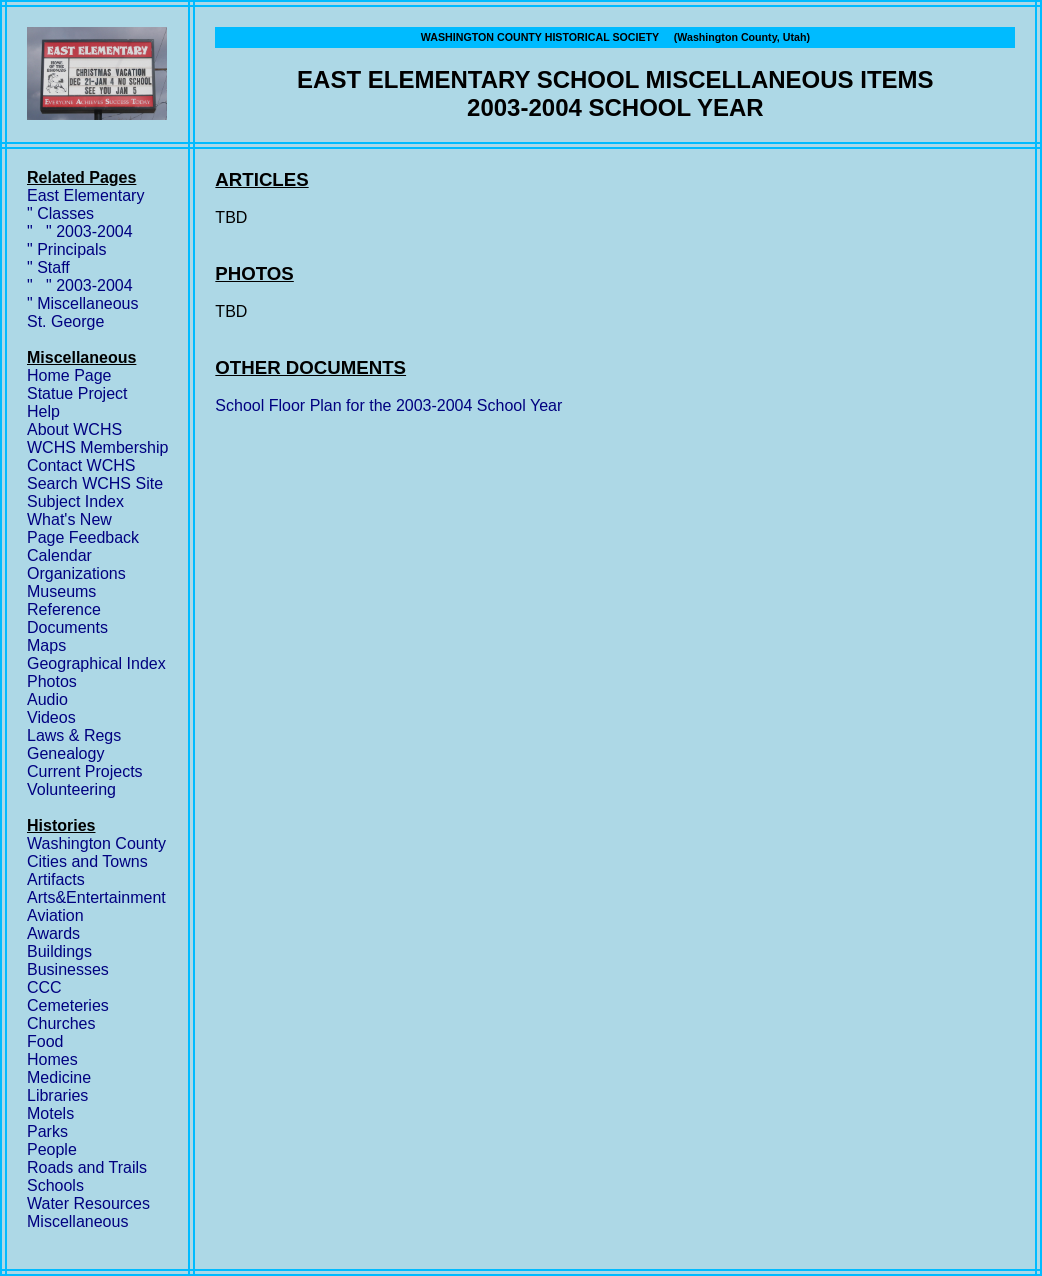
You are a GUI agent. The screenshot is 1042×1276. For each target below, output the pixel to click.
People (52, 1149)
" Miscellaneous (83, 303)
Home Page (69, 375)
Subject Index (75, 501)
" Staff (48, 267)
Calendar (59, 555)
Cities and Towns (87, 861)
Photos (52, 681)
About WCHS (74, 429)
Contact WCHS (81, 465)
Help (43, 411)
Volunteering (71, 789)
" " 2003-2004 (80, 231)
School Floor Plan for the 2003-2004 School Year (388, 405)
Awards (53, 933)
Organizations (76, 573)
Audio (47, 699)
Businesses (68, 969)
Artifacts (56, 879)
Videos (51, 717)
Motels (50, 1113)
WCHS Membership (97, 447)
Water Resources (88, 1203)
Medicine (59, 1077)
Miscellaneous (77, 1221)
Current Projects (85, 771)
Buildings (59, 951)
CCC (44, 987)
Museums (61, 591)
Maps (46, 645)
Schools (55, 1185)
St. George (65, 321)
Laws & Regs (74, 735)
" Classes (60, 213)
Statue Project (77, 393)
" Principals (66, 249)
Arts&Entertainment (96, 897)
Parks (47, 1131)
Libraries (57, 1095)
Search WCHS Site (95, 483)
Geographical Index (96, 663)
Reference (64, 609)
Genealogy (65, 753)
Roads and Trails (87, 1167)
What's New (69, 519)
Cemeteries (68, 1005)
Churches (61, 1023)
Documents (67, 627)
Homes (52, 1059)
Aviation (55, 915)
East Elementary (85, 195)
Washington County (96, 843)
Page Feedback (83, 537)
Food (45, 1041)
